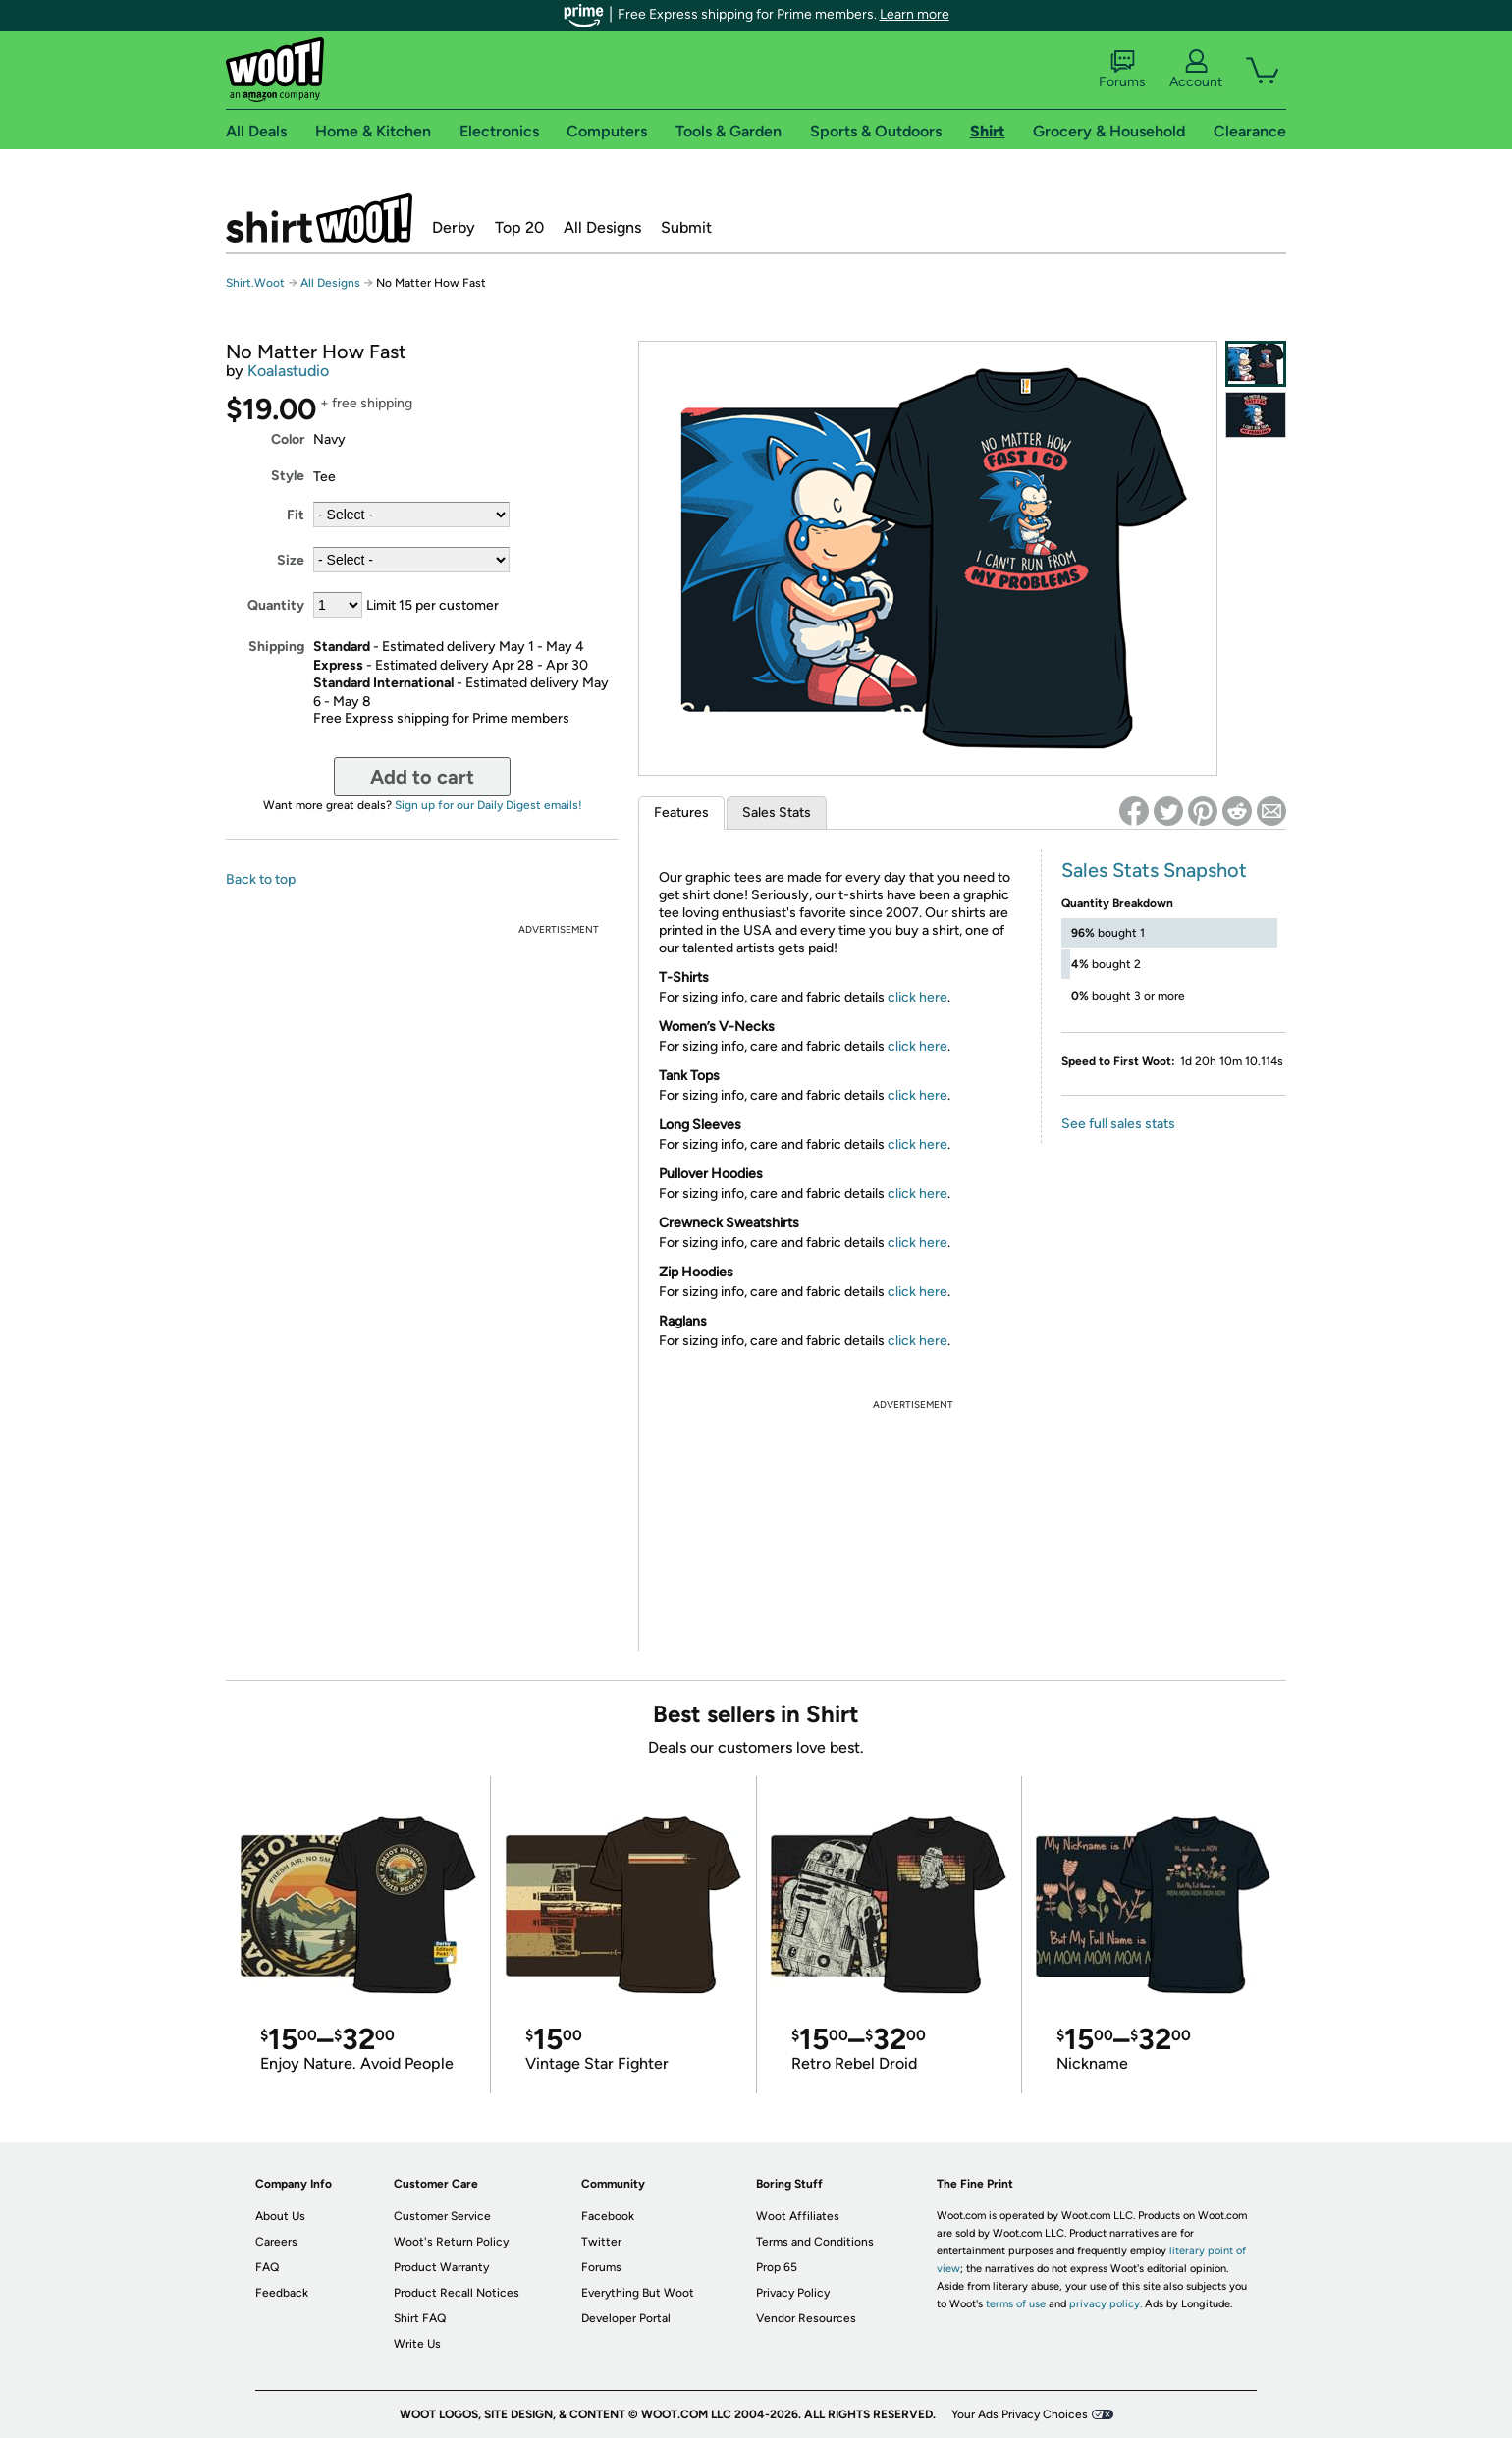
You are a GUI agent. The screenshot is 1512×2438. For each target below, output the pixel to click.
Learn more (914, 14)
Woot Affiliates (797, 2216)
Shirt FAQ (420, 2318)
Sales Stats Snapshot (1154, 870)
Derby (453, 227)
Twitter (601, 2241)
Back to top (261, 879)
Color (287, 439)
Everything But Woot (637, 2293)
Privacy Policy (793, 2293)
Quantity (275, 605)
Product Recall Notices (456, 2293)
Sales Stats (776, 812)
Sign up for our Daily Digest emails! (488, 805)
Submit (686, 227)
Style (287, 475)
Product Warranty (441, 2267)
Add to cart (422, 776)
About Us (280, 2216)
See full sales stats (1118, 1123)
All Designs (602, 227)
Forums (1122, 69)
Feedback (281, 2293)
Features (681, 812)
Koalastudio (288, 370)
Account (1195, 69)
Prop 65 (776, 2267)
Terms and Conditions (815, 2241)
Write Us (417, 2344)
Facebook (607, 2216)
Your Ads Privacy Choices (1019, 2414)
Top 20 (519, 227)
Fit (295, 515)
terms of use (1016, 2304)
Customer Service (442, 2216)
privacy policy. (1105, 2304)
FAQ (267, 2267)
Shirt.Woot (319, 218)
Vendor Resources (806, 2318)
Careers (276, 2241)
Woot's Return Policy (451, 2241)
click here (917, 997)
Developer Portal (626, 2318)
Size (290, 560)
